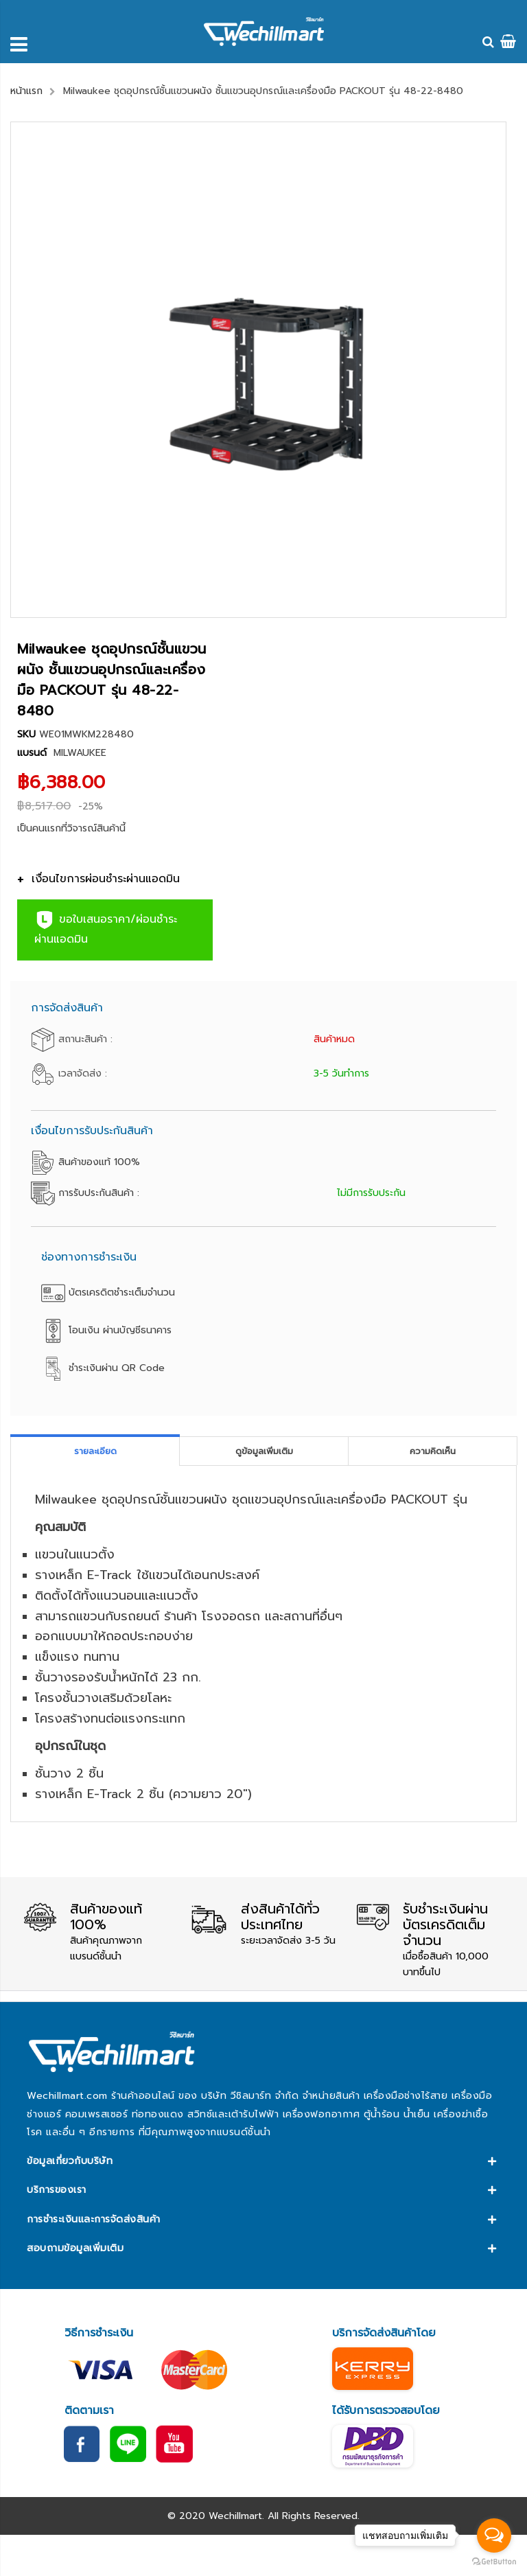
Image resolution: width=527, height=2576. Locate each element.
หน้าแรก (26, 91)
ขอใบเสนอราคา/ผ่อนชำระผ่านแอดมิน (105, 928)
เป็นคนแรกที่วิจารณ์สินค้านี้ (71, 828)
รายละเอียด (95, 1451)
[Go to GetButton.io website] (494, 2561)
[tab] (95, 1451)
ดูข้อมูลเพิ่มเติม (264, 1451)
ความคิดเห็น (433, 1451)
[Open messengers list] (494, 2535)
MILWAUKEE (80, 753)
